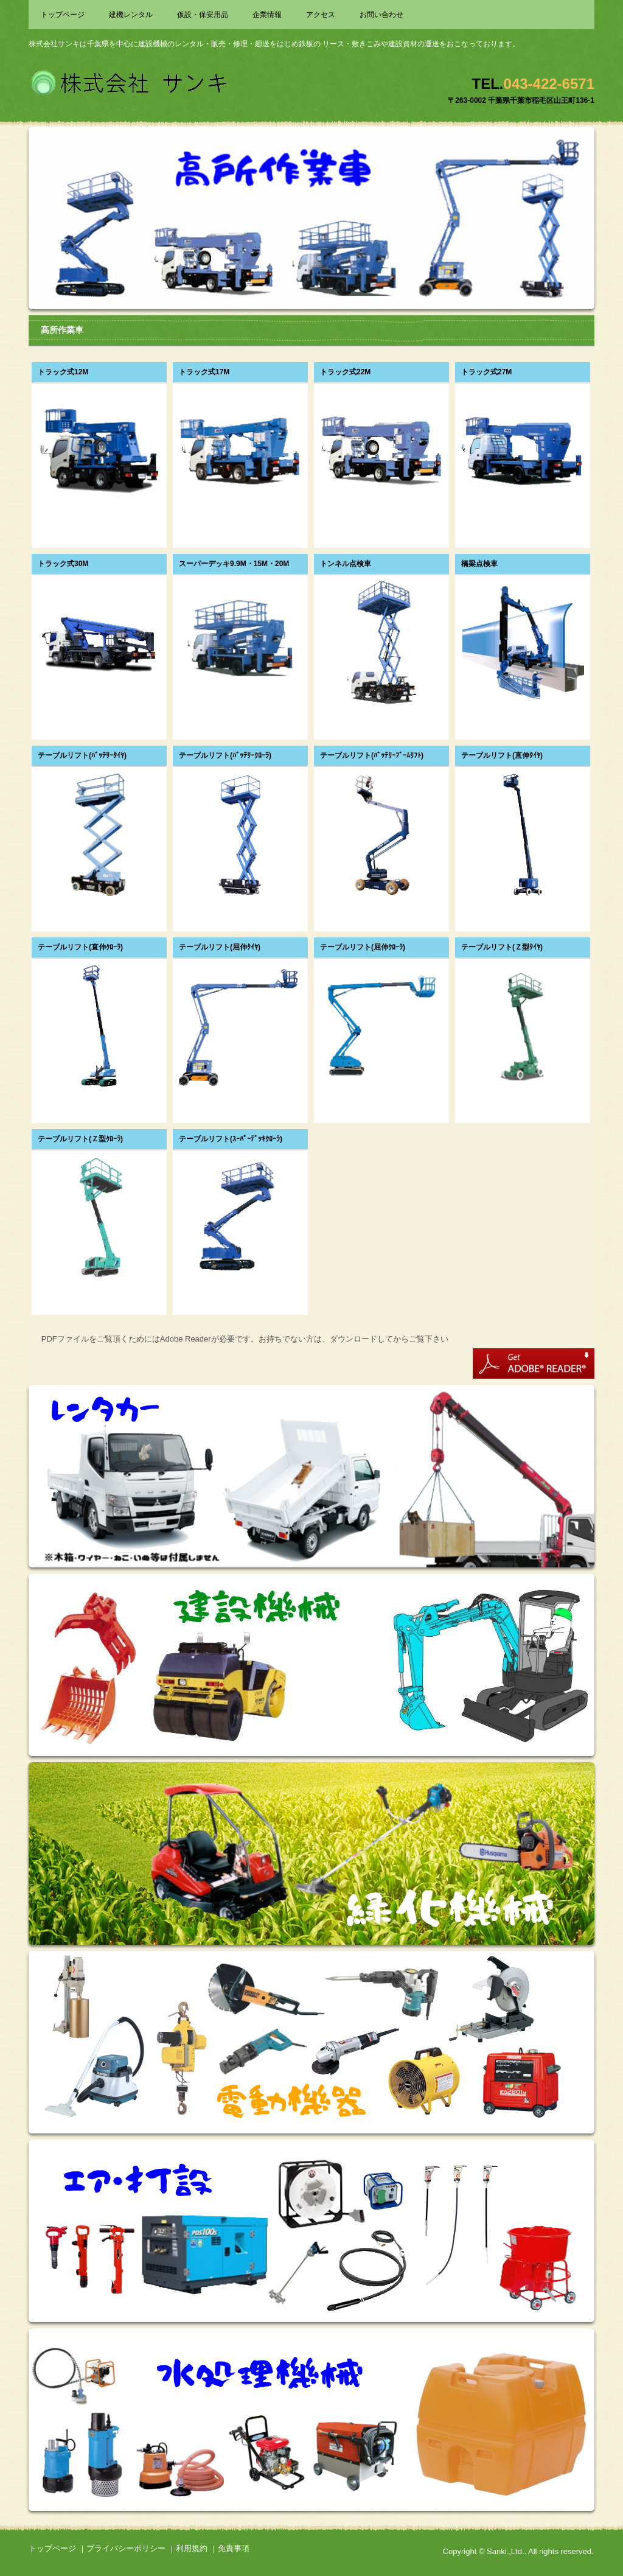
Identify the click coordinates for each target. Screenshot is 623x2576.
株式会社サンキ (130, 81)
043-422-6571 (549, 83)
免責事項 (233, 2548)
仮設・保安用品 (202, 14)
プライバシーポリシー (125, 2548)
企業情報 (267, 14)
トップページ (63, 14)
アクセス (320, 14)
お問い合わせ (381, 14)
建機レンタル (131, 14)
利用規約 (191, 2548)
